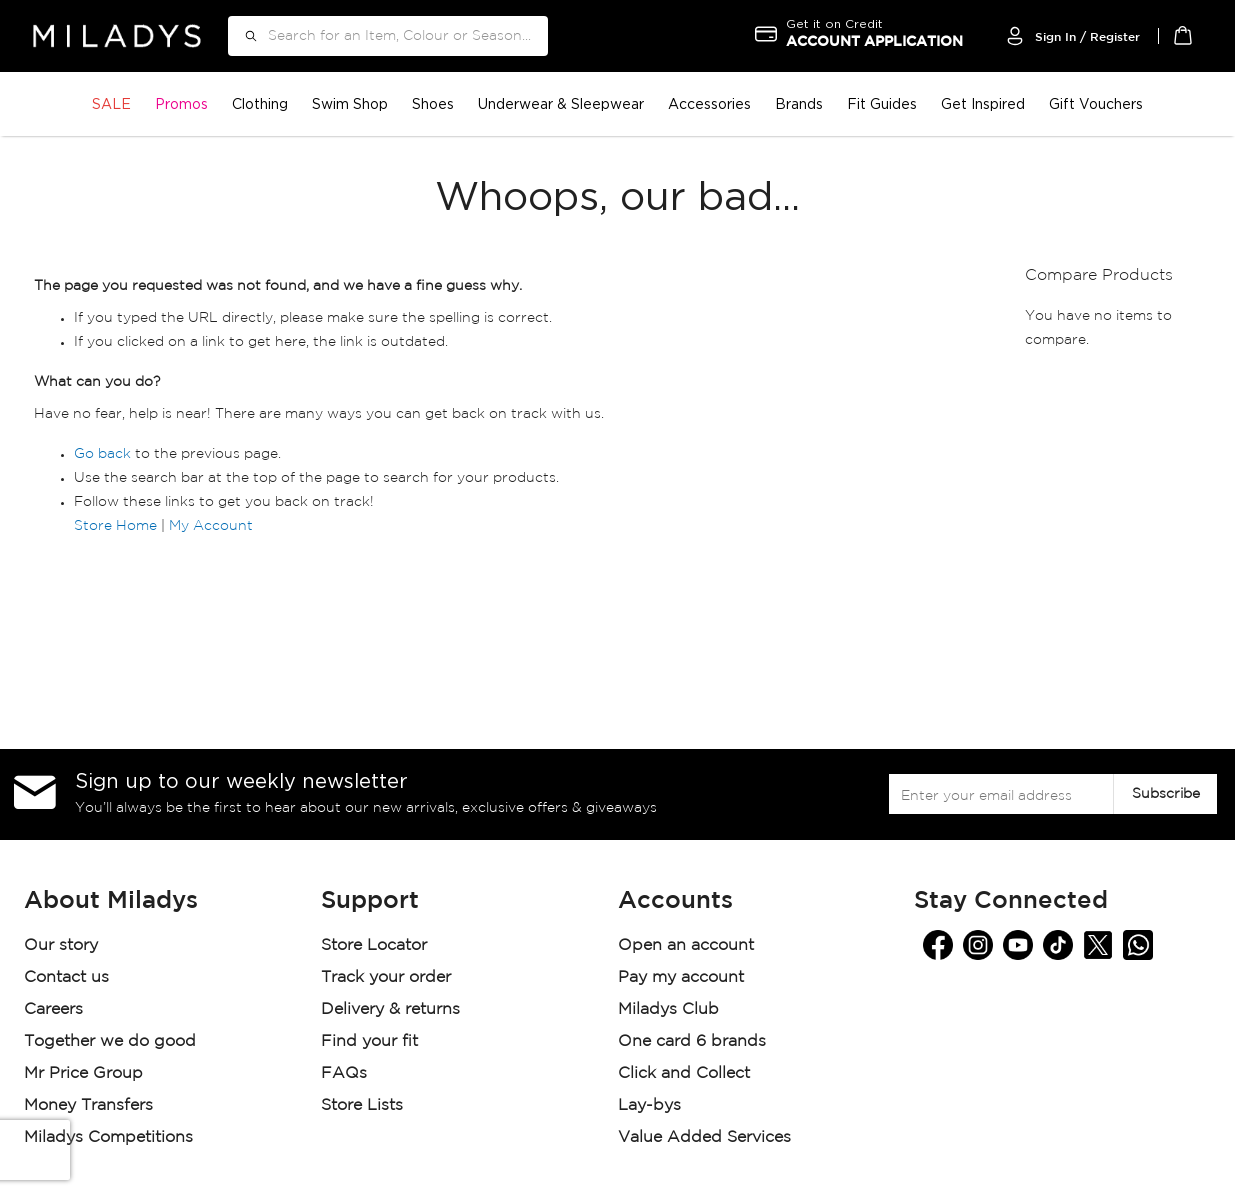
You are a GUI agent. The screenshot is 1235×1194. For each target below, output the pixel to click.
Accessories (709, 103)
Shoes (433, 103)
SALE (111, 103)
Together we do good (110, 1041)
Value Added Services (704, 1137)
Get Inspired (983, 103)
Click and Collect (686, 1073)
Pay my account (681, 977)
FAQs (344, 1073)
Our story (61, 945)
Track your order (386, 977)
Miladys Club (668, 1009)
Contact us (66, 977)
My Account (211, 526)
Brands (799, 103)
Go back (102, 454)
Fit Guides (882, 103)
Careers (53, 1009)
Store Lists (362, 1105)
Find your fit (369, 1041)
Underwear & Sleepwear (561, 103)
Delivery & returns (393, 1009)
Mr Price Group (86, 1073)
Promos (181, 103)
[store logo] (117, 35)
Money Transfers (88, 1105)
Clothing (260, 103)
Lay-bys (649, 1105)
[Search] (244, 36)
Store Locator (376, 945)
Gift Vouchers (1096, 103)
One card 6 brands (692, 1041)
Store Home (115, 526)
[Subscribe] (1165, 794)
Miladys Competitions (108, 1137)
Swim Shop (350, 103)
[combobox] (388, 36)
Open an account (686, 945)
